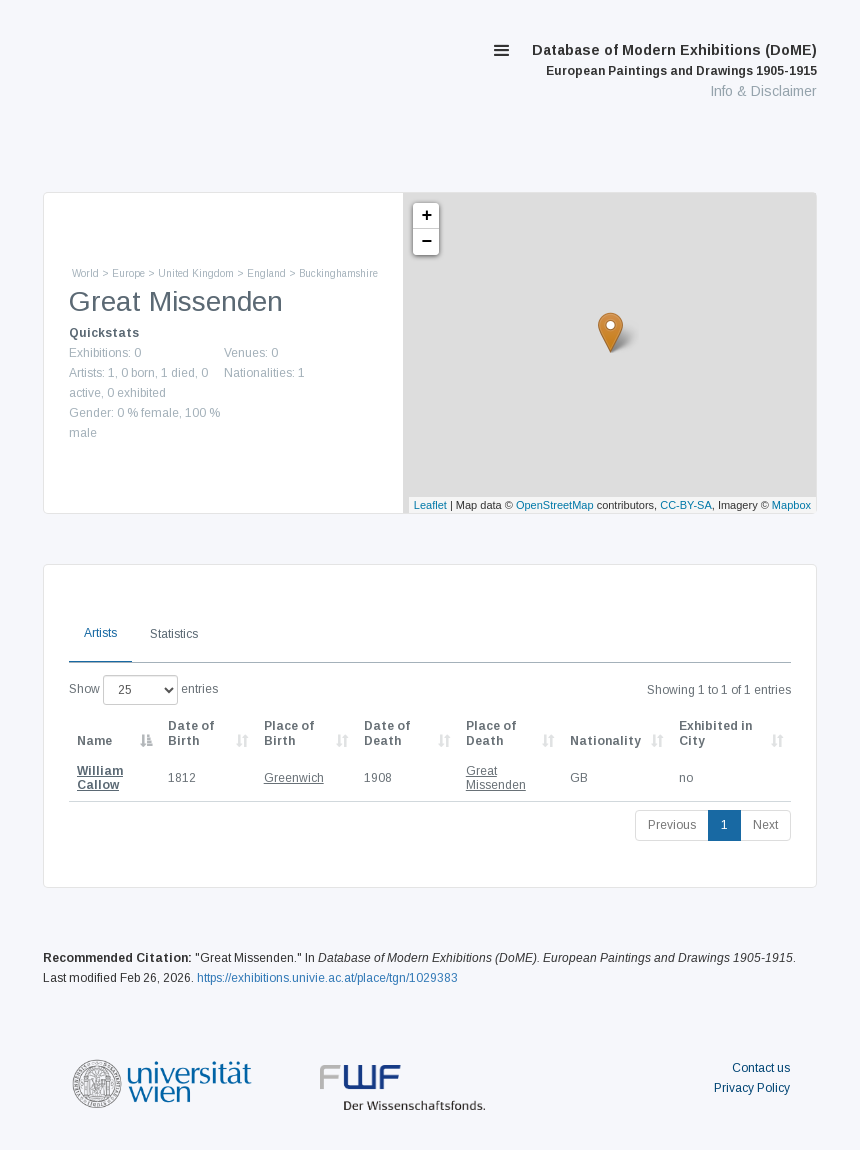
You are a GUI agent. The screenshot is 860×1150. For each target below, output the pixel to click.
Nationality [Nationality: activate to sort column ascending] (605, 741)
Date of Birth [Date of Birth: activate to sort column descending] (191, 733)
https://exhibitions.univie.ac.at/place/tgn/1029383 (327, 978)
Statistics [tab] (174, 634)
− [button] (427, 242)
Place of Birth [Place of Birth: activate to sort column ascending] (289, 733)
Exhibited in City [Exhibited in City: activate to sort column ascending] (715, 733)
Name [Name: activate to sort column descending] (94, 741)
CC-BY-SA (686, 505)
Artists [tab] (100, 633)
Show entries (143, 690)
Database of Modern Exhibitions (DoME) (674, 60)
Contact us (761, 1068)
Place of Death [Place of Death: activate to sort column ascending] (491, 733)
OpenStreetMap (555, 505)
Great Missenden (496, 778)
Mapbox (791, 505)
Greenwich (294, 778)
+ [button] (427, 216)
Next (765, 825)
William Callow (100, 778)
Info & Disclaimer (763, 91)
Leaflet (430, 505)
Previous (672, 825)
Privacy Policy (752, 1088)
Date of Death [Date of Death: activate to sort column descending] (387, 733)
